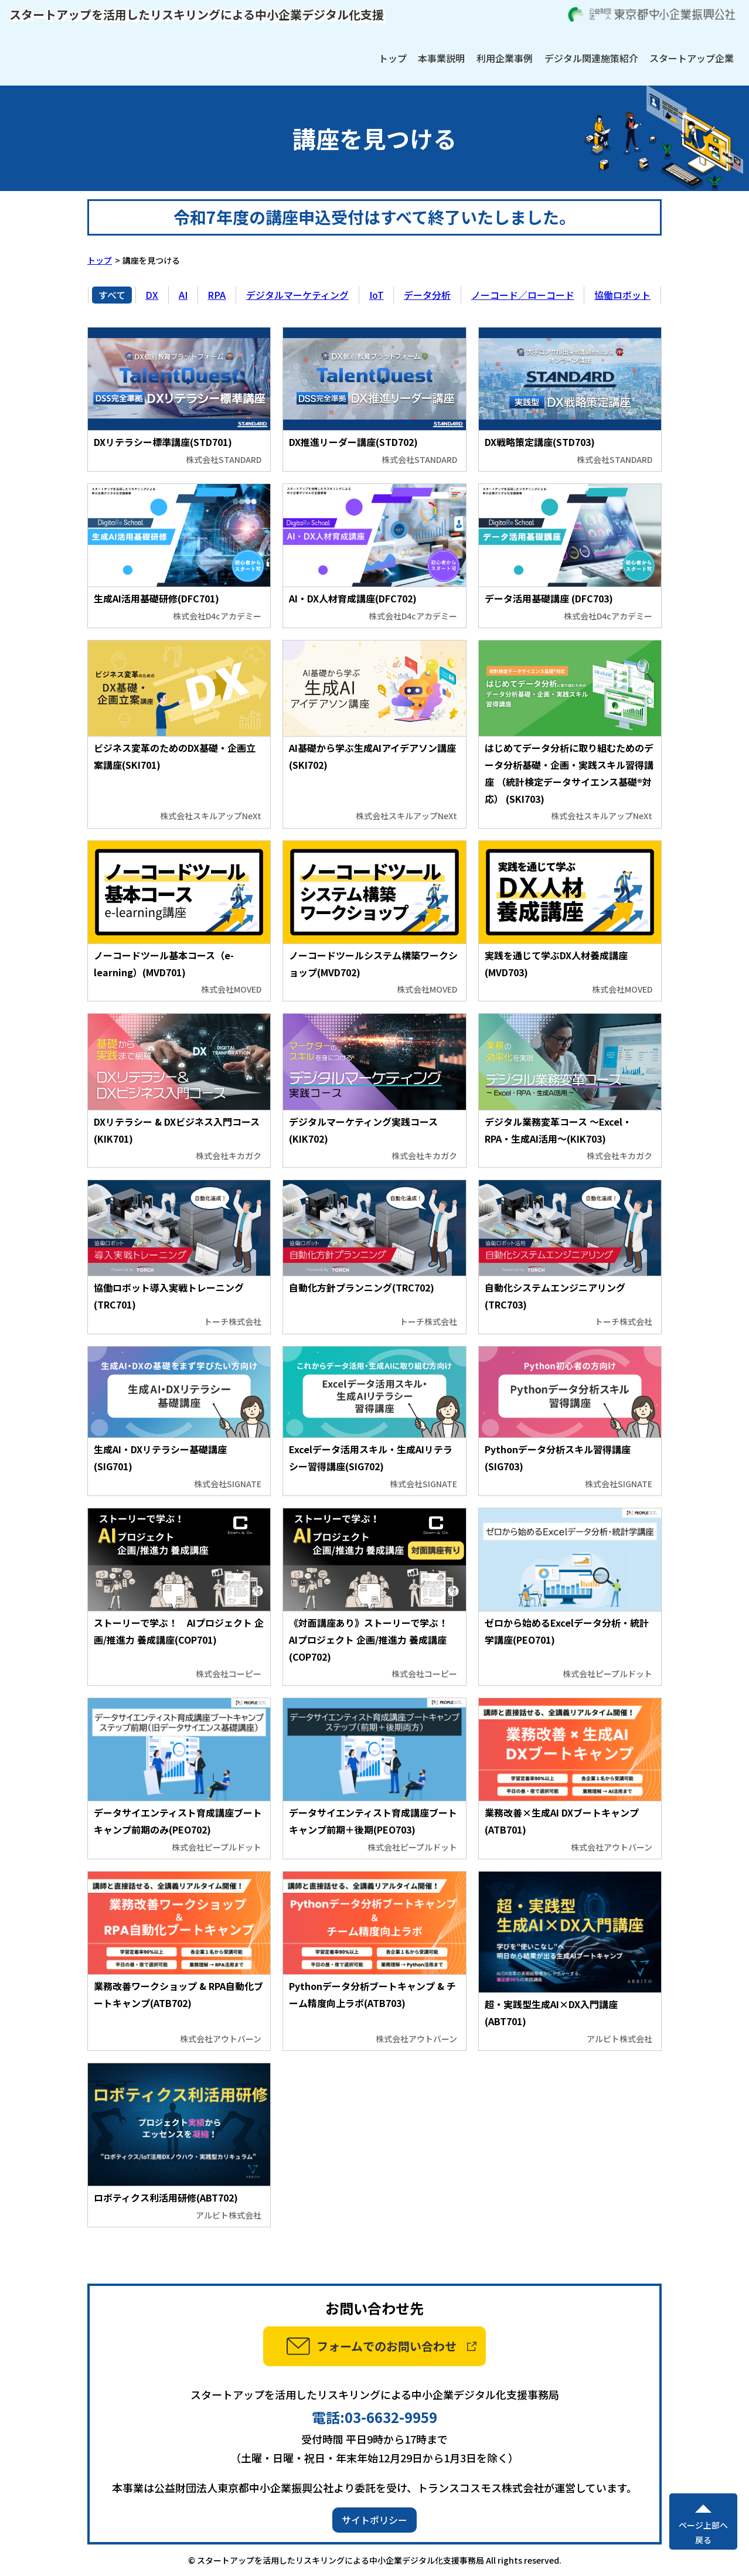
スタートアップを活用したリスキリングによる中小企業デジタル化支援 (196, 14)
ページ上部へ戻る (703, 2532)
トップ (393, 58)
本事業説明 (441, 58)
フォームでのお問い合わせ (386, 2346)
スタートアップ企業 (691, 58)
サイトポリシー (374, 2520)
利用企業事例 (504, 58)
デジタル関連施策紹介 (591, 58)
